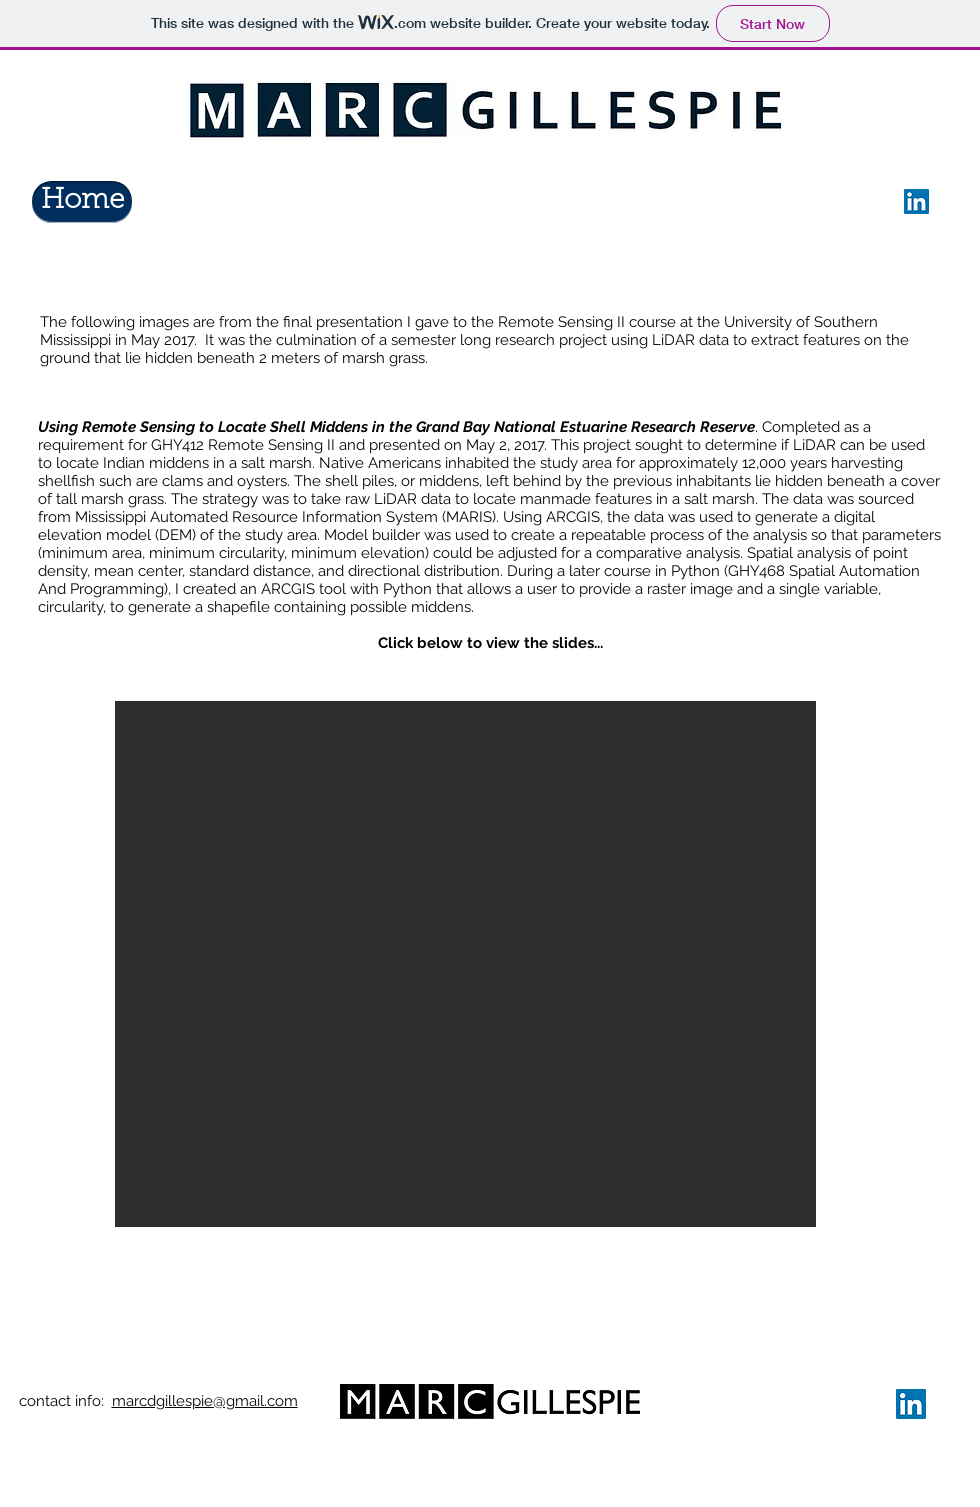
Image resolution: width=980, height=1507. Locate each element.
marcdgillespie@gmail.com (205, 1401)
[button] (465, 964)
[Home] (82, 202)
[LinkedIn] (916, 201)
